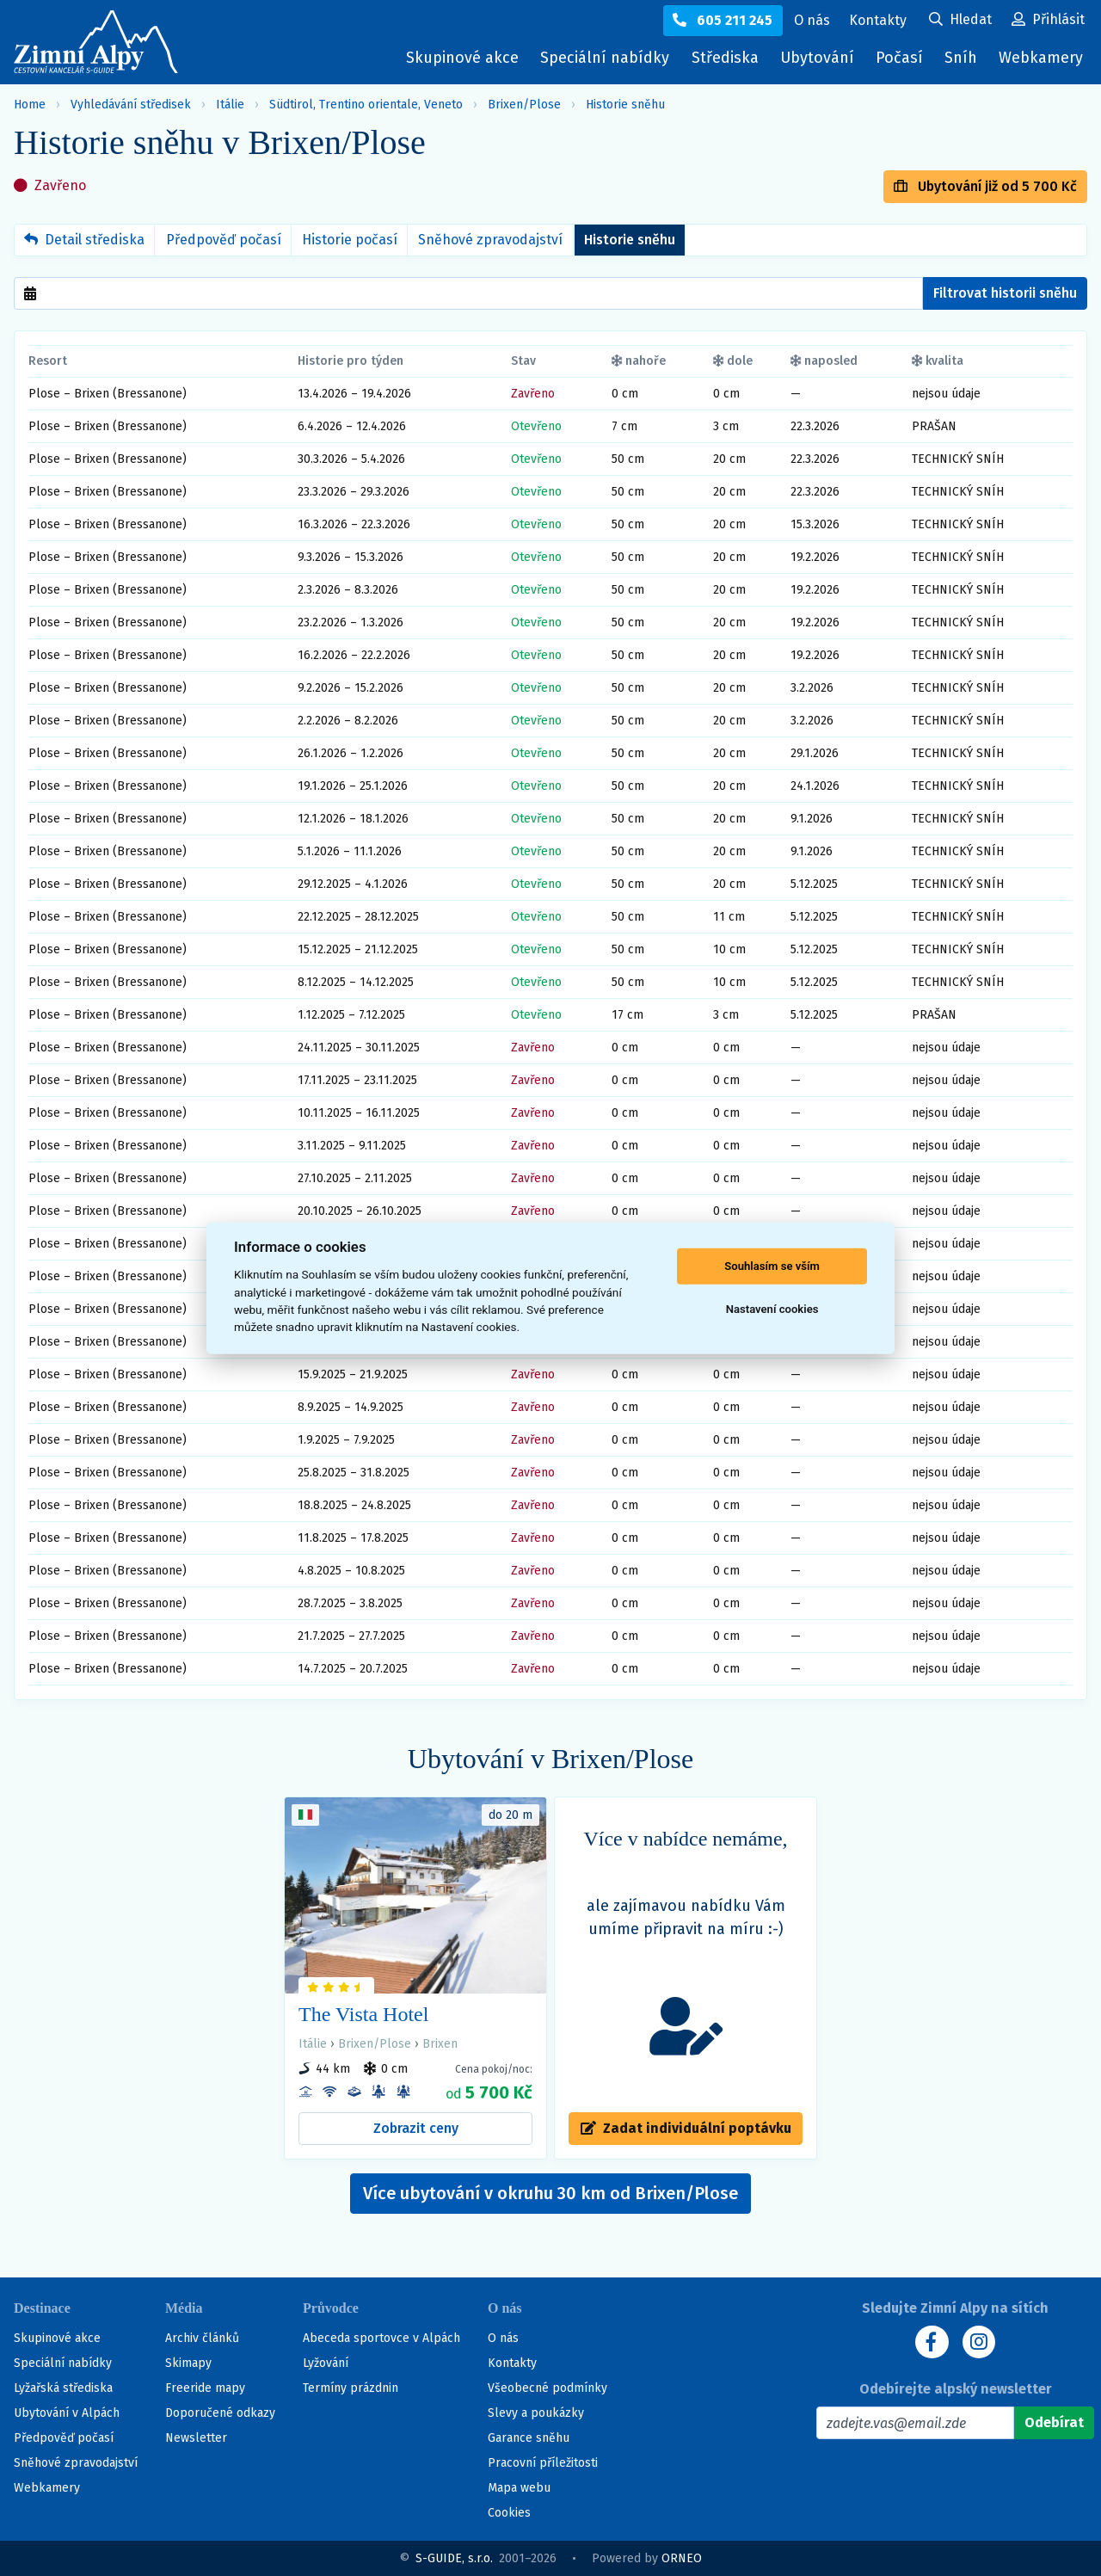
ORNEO (681, 2558)
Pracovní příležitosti (543, 2463)
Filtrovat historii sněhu (1005, 293)
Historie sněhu (625, 104)
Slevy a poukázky (536, 2413)
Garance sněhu (528, 2438)
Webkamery (1041, 57)
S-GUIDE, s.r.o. (454, 2558)
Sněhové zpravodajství (490, 239)
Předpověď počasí (223, 239)
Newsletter (196, 2438)
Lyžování (325, 2363)
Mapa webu (519, 2487)
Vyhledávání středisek (131, 104)
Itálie (230, 104)
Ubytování (821, 61)
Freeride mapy (205, 2388)
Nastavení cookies (772, 1309)
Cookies (509, 2512)
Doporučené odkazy (220, 2413)
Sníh (965, 61)
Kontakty (512, 2363)
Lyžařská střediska (63, 2388)
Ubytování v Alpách (67, 2413)
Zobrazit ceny (415, 2128)
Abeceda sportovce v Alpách (381, 2338)
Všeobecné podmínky (547, 2388)
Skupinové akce (462, 57)
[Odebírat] (1054, 2423)
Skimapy (188, 2363)
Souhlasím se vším (772, 1266)
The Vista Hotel (363, 2014)
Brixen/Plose (524, 104)
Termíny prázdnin (350, 2388)
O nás (503, 2338)
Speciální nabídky (604, 57)
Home (30, 104)
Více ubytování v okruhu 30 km (550, 2193)
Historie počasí (349, 239)
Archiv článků (202, 2338)
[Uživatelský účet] (960, 20)
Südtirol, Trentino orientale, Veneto (366, 104)
